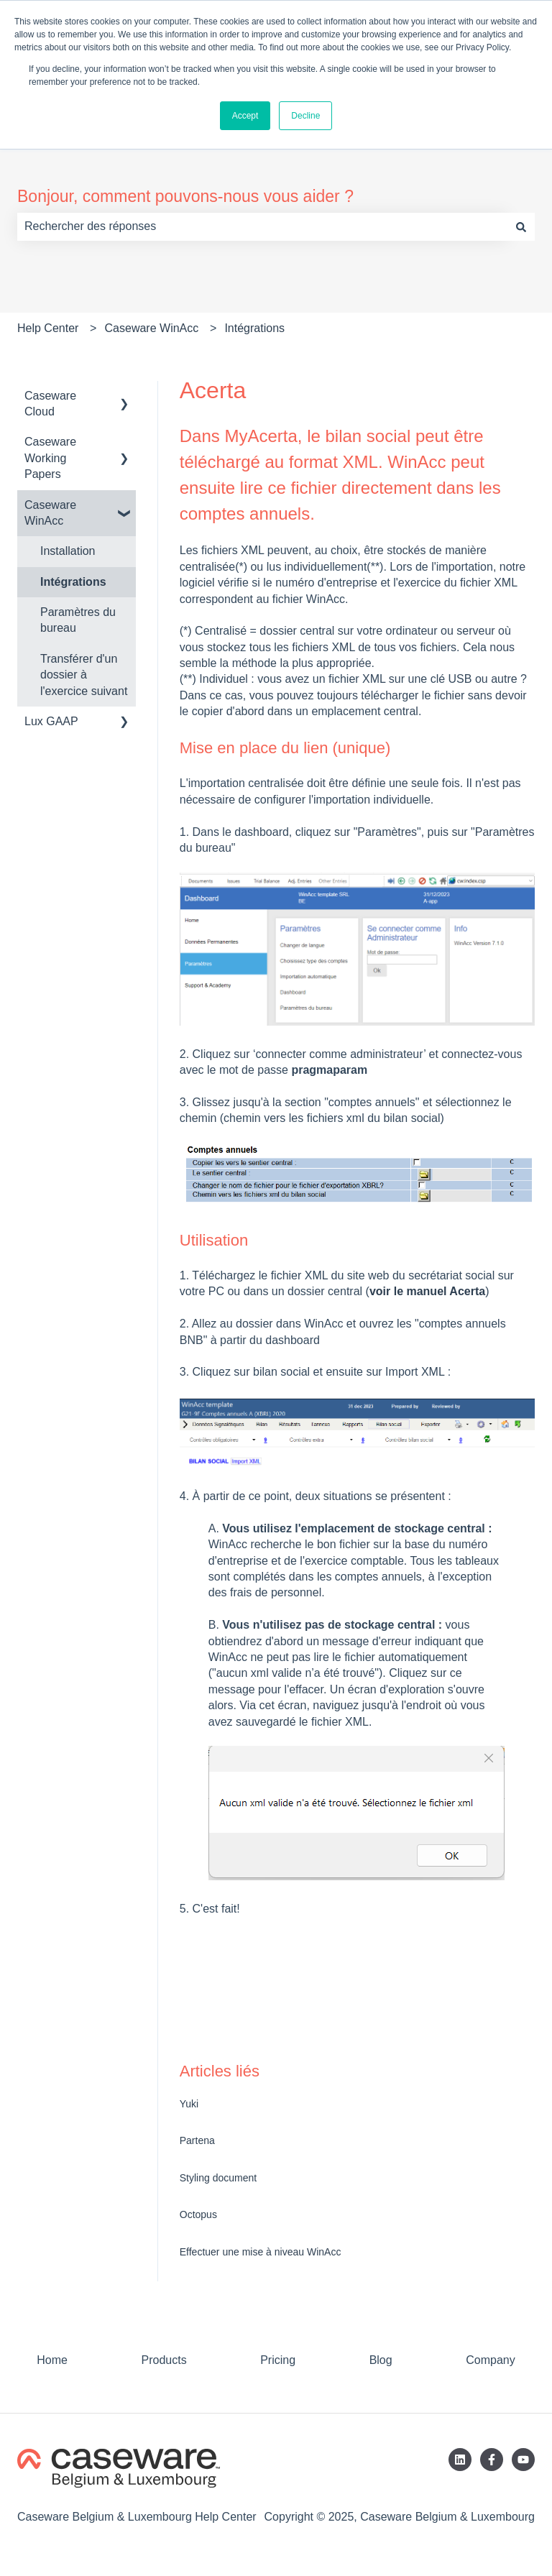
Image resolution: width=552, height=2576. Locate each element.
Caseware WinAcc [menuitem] (50, 513)
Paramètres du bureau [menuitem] (78, 620)
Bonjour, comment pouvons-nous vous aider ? (185, 196)
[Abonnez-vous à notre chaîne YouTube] (523, 2459)
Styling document (218, 2178)
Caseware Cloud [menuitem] (50, 404)
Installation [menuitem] (68, 551)
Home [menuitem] (52, 2360)
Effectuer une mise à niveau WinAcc (260, 2252)
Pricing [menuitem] (277, 2360)
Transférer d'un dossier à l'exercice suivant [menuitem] (83, 675)
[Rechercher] (521, 226)
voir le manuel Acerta (427, 1291)
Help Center (47, 328)
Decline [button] (305, 116)
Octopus (198, 2214)
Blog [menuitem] (380, 2360)
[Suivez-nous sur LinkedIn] (460, 2459)
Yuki (189, 2104)
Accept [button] (245, 116)
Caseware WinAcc (152, 328)
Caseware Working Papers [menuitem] (50, 458)
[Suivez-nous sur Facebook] (491, 2459)
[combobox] (262, 226)
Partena (197, 2140)
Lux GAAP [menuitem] (51, 721)
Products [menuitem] (164, 2360)
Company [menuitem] (490, 2360)
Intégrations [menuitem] (73, 582)
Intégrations (254, 328)
